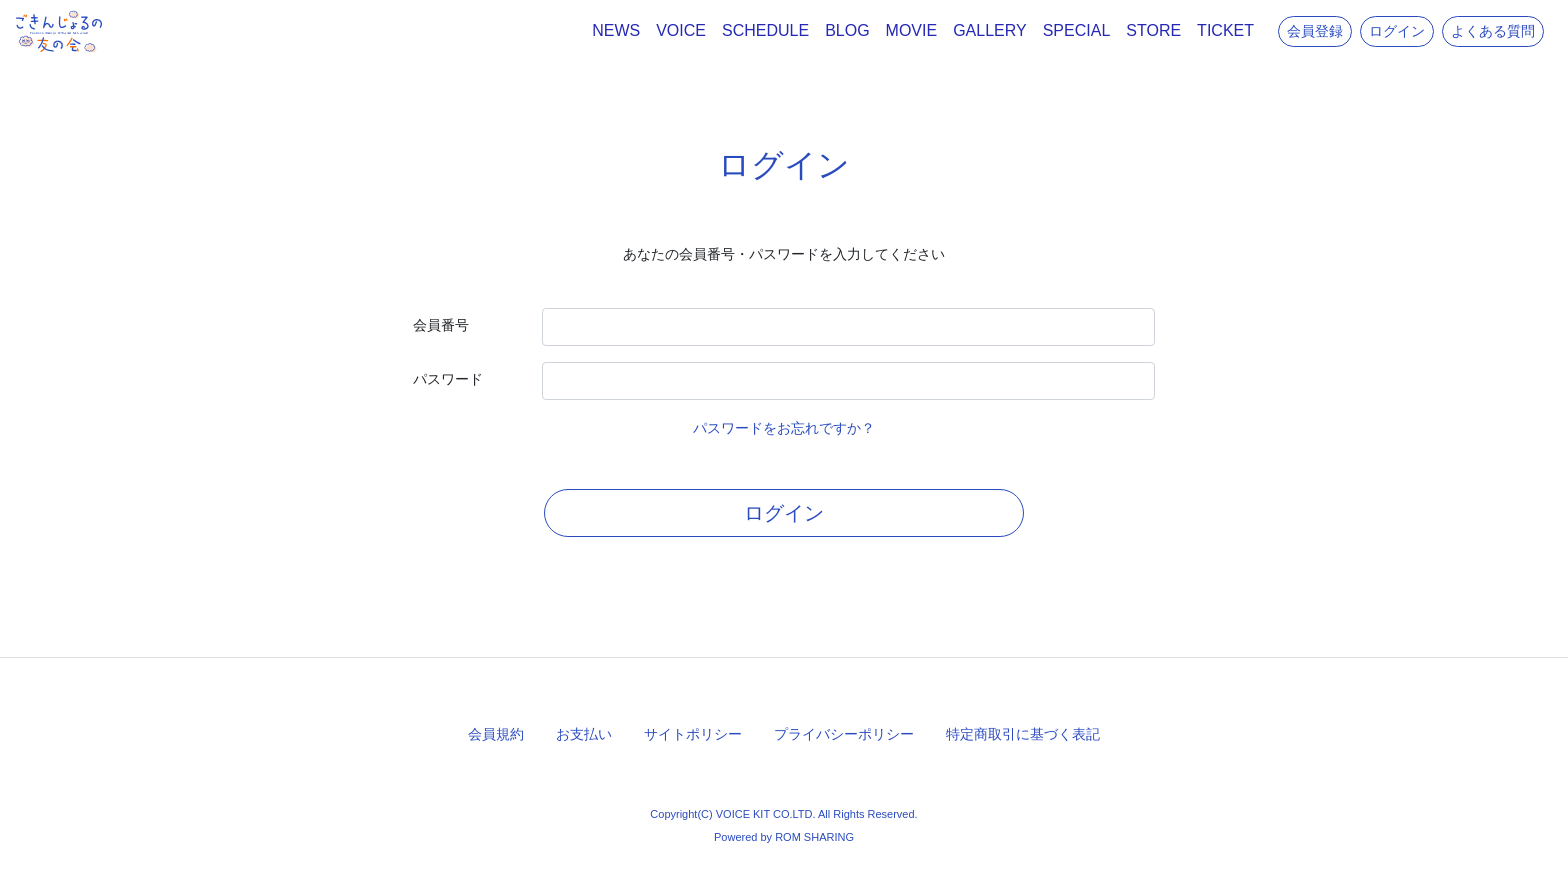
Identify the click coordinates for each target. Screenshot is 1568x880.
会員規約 (496, 734)
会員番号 (441, 325)
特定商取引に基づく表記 (1023, 734)
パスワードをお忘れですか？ (784, 428)
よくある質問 (1493, 31)
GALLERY (990, 30)
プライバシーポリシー (844, 734)
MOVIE (912, 30)
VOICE (681, 30)
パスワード (448, 379)
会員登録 (1315, 31)
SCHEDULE (765, 30)
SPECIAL (1077, 30)
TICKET (1225, 30)
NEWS (616, 30)
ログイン (1397, 31)
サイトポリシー (693, 734)
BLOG (847, 30)
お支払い (584, 734)
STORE (1153, 30)
